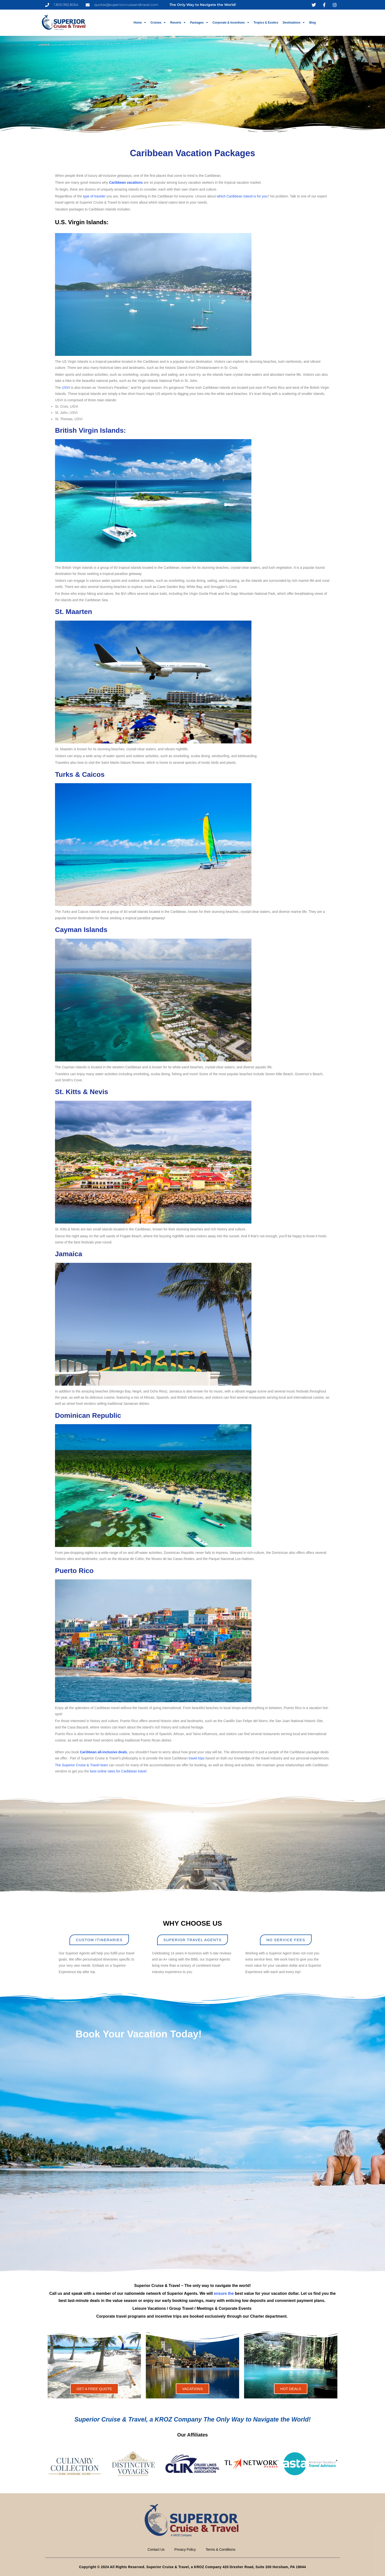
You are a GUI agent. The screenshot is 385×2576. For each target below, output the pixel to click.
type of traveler (94, 196)
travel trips (197, 1758)
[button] (99, 1940)
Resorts (178, 23)
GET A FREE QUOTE (94, 2389)
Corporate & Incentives (230, 23)
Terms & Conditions (220, 2549)
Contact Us (156, 2549)
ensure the (224, 2293)
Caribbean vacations (126, 182)
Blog (312, 22)
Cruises (158, 23)
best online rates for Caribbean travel (118, 1771)
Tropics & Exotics (266, 22)
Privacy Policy (185, 2549)
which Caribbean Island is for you (242, 196)
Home (140, 23)
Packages (199, 23)
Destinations (294, 23)
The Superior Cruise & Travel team (81, 1765)
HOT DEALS (290, 2389)
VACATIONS (192, 2389)
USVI (66, 388)
